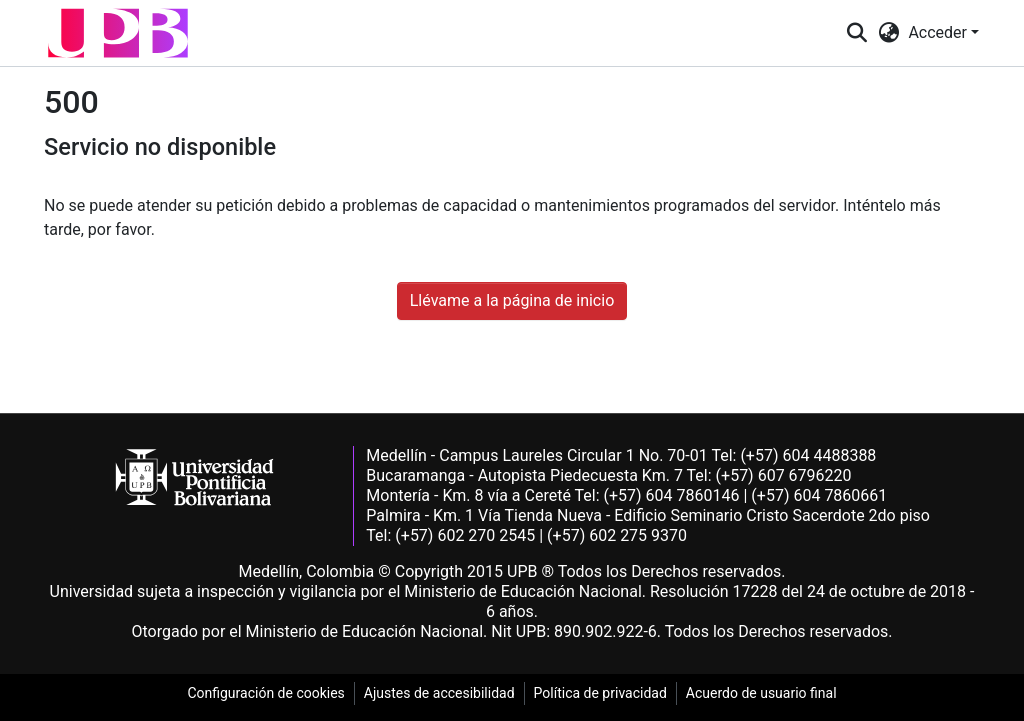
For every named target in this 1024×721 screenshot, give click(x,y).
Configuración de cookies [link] (265, 693)
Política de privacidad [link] (600, 693)
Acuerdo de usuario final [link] (761, 693)
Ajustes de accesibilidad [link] (439, 693)
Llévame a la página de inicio (512, 300)
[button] (118, 33)
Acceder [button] (939, 32)
